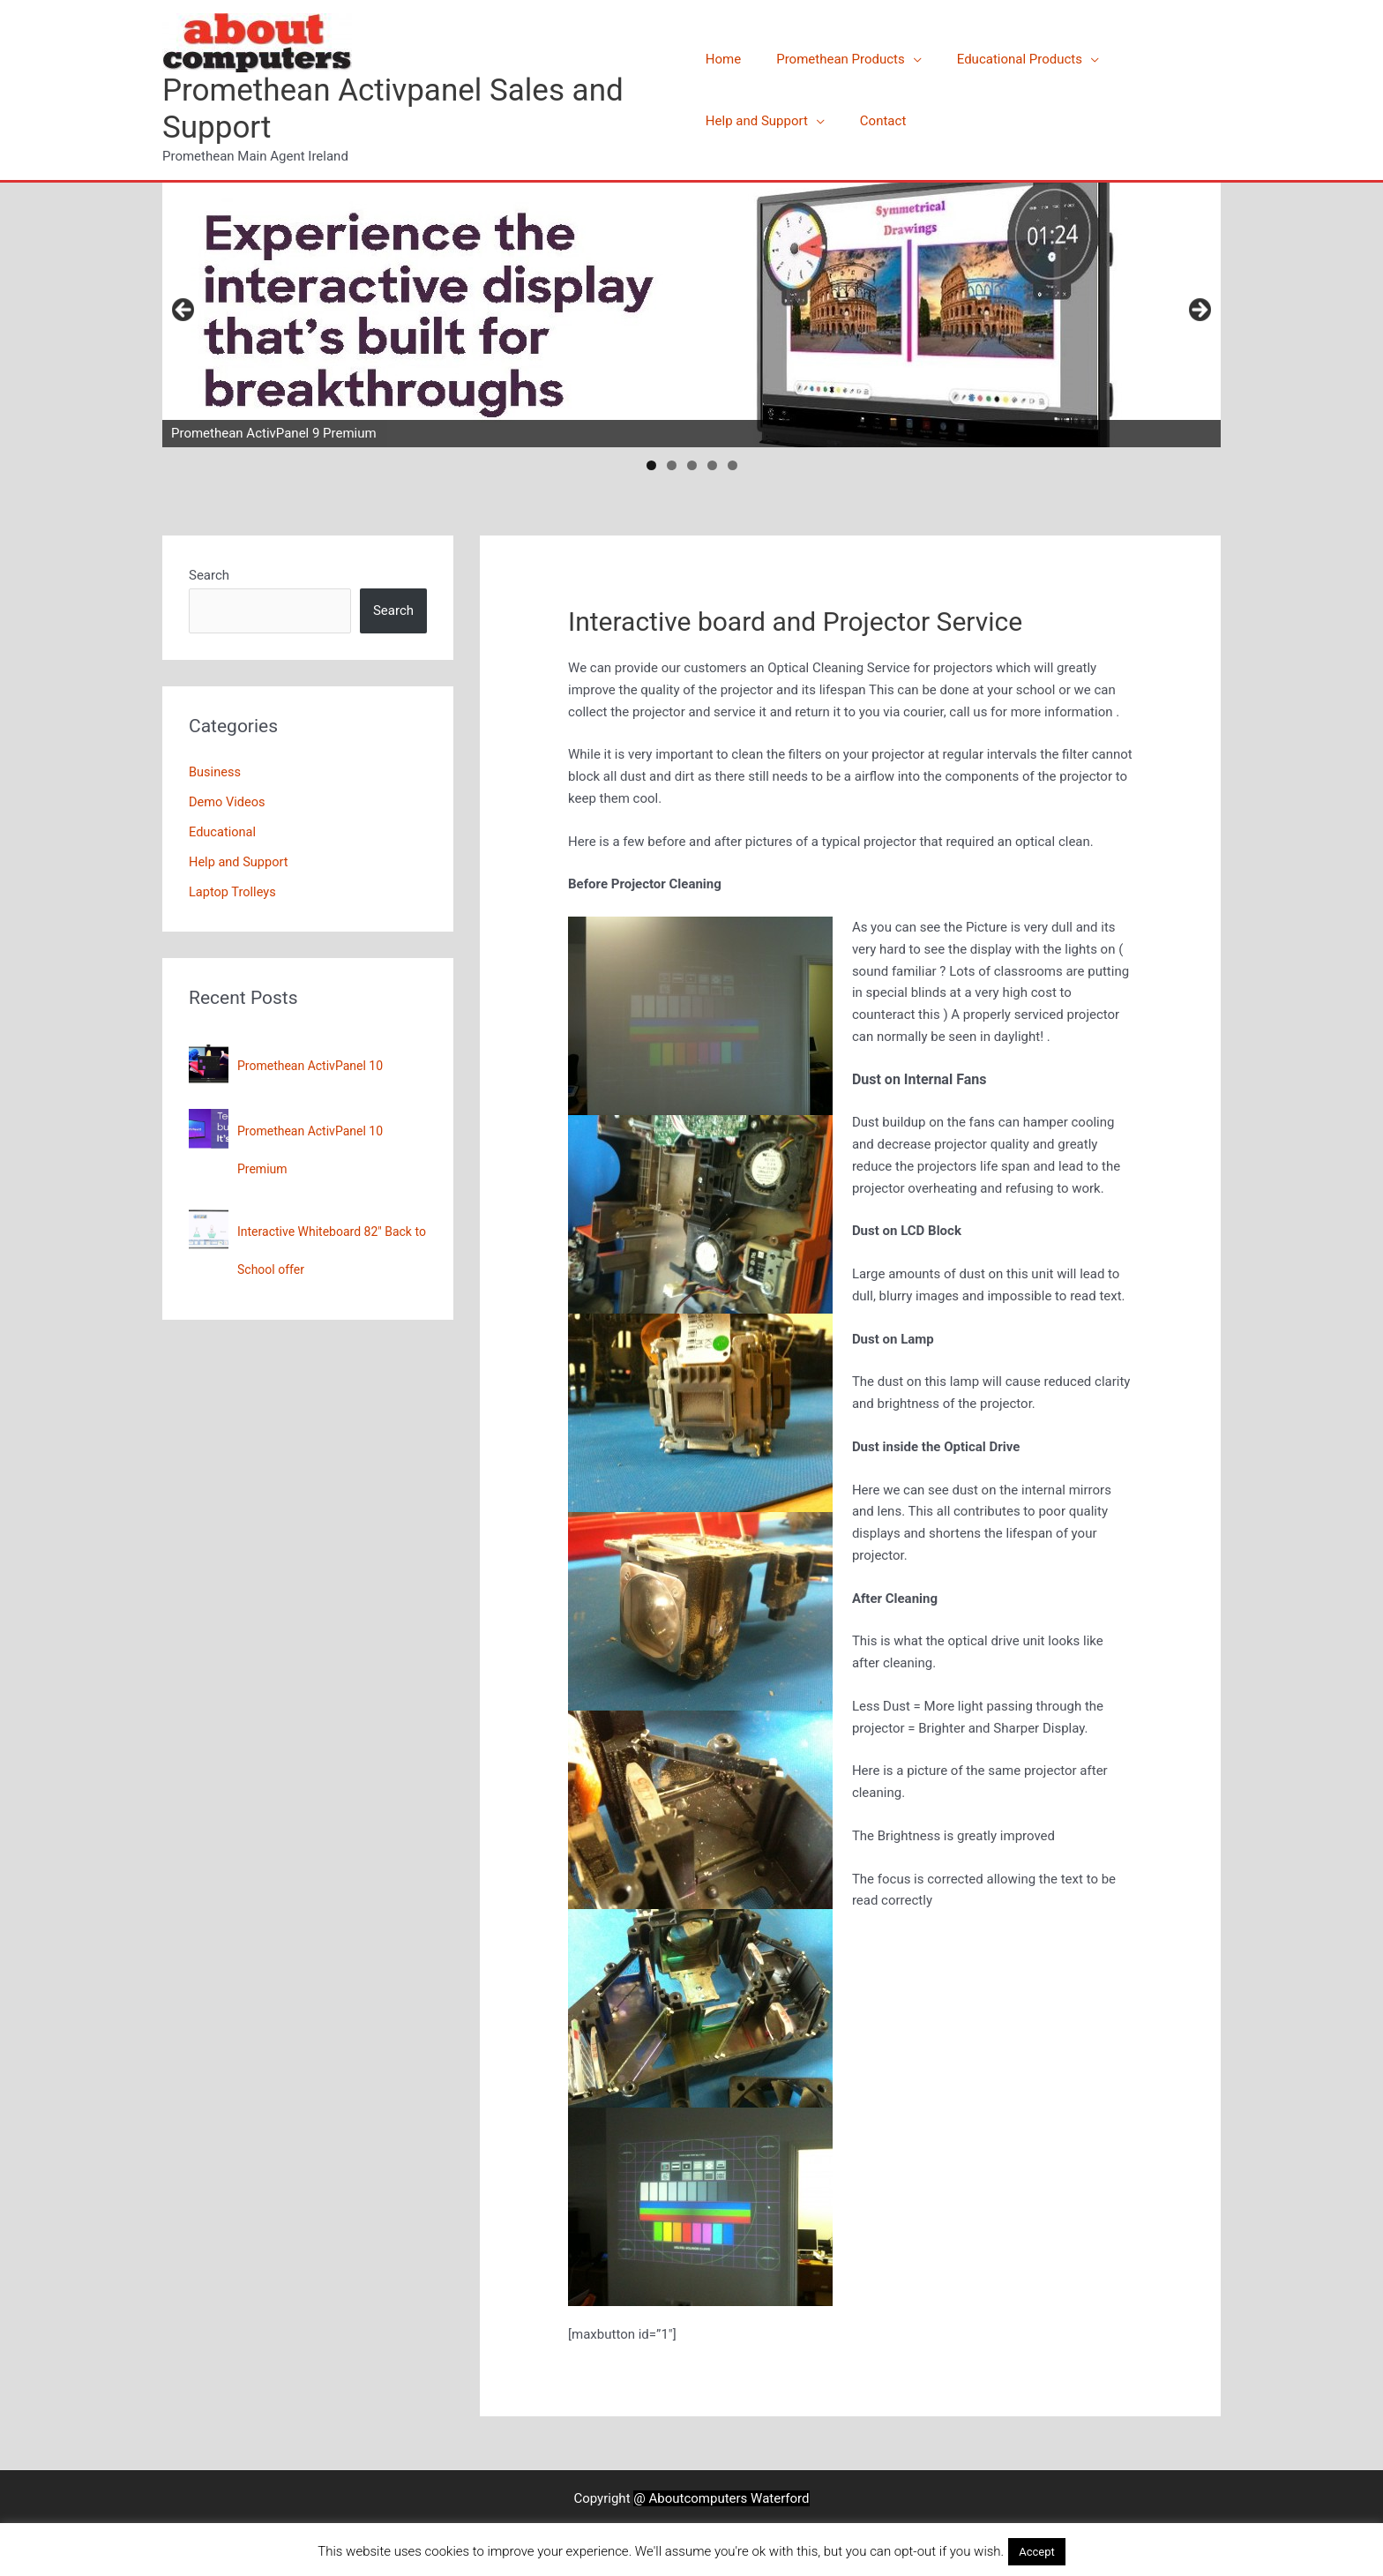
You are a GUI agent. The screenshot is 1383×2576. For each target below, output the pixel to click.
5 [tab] (732, 465)
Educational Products (1002, 59)
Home (723, 59)
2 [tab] (672, 465)
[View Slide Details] (691, 315)
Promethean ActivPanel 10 (310, 1066)
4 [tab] (712, 465)
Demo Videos (228, 802)
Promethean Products (831, 59)
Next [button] (1198, 310)
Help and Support (757, 121)
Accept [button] (1037, 2551)
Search (209, 575)
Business (216, 772)
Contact (874, 121)
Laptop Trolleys (234, 891)
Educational (223, 832)
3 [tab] (692, 465)
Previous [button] (184, 310)
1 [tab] (651, 465)
